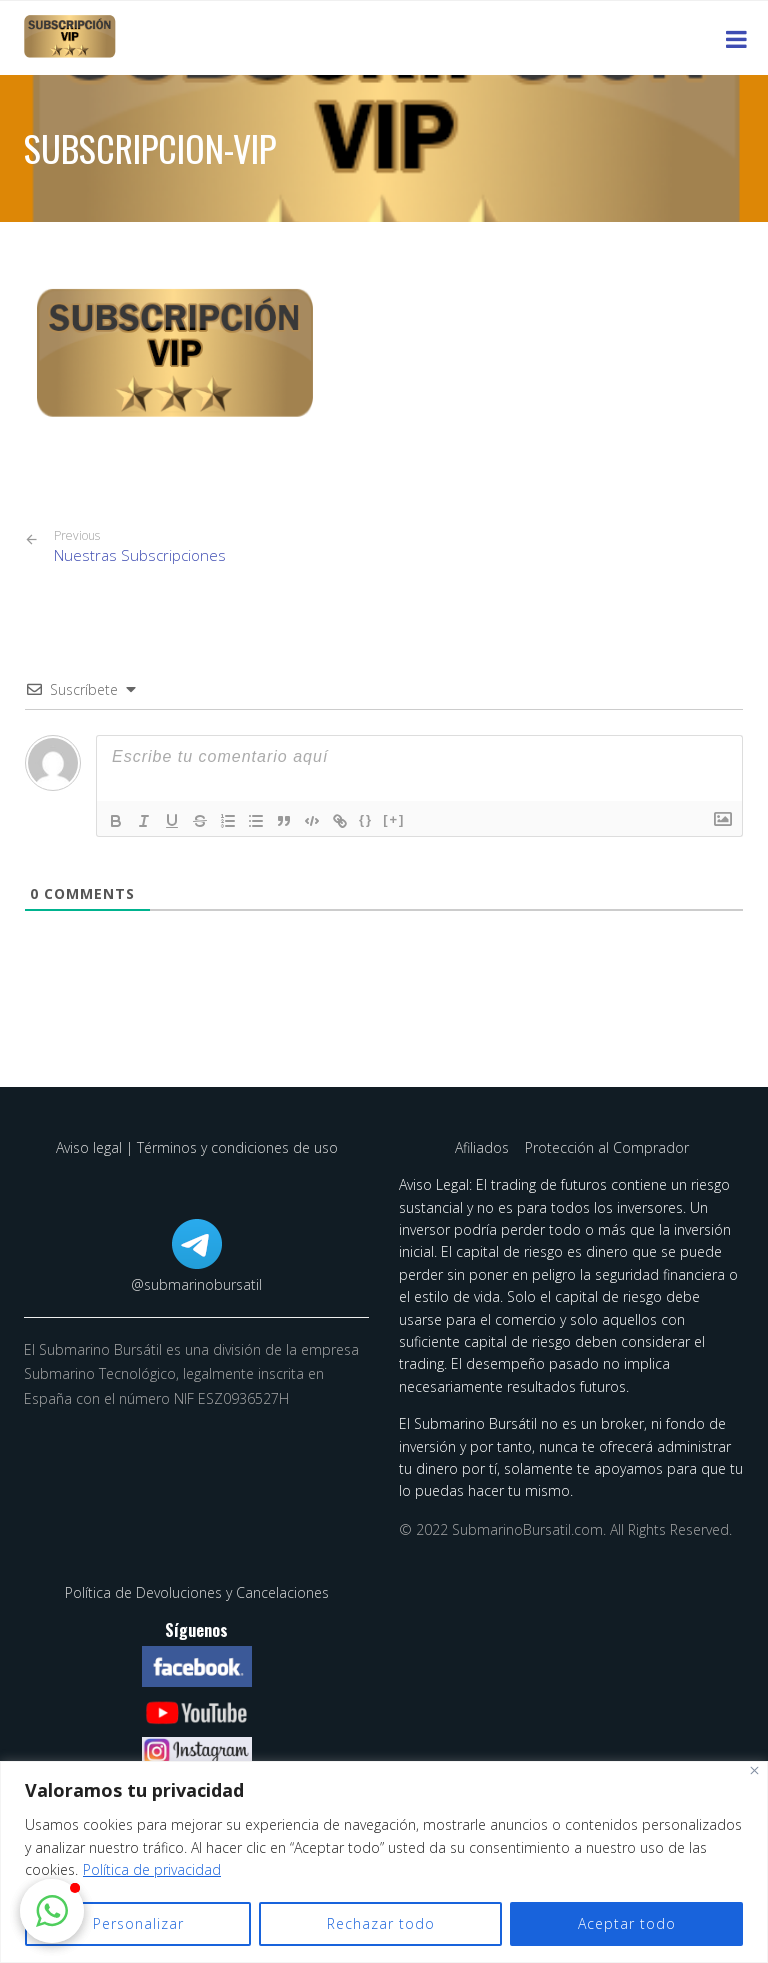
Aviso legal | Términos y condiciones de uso (197, 1147)
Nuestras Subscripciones (140, 546)
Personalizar (138, 1923)
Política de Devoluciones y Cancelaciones (197, 1592)
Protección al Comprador (607, 1147)
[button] (52, 1911)
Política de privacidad (152, 1869)
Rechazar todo (381, 1923)
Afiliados (484, 1147)
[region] (384, 1862)
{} (366, 819)
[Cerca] (754, 1770)
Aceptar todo (627, 1923)
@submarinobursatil (196, 1284)
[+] (394, 819)
